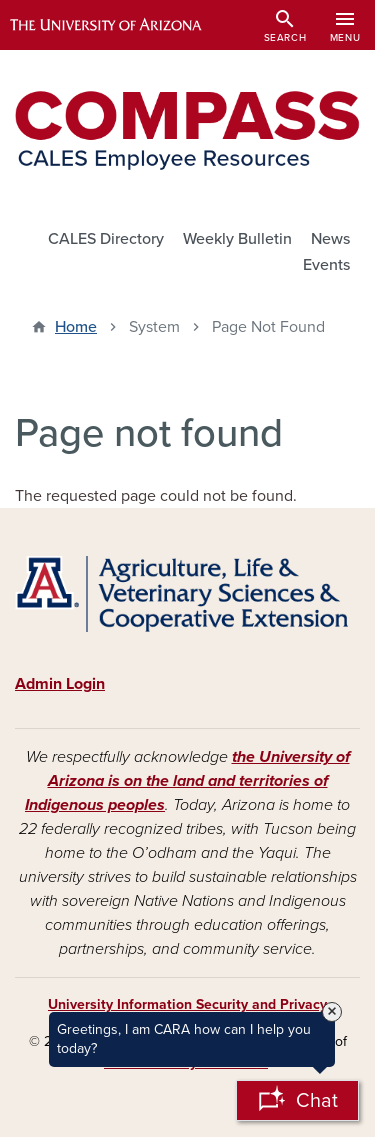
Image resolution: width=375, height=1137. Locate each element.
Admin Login (60, 684)
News (330, 239)
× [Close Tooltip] (332, 1012)
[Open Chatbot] (297, 1100)
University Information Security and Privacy (187, 1004)
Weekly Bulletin (237, 239)
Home (76, 327)
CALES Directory (106, 239)
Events (326, 265)
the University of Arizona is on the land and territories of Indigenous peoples (187, 781)
